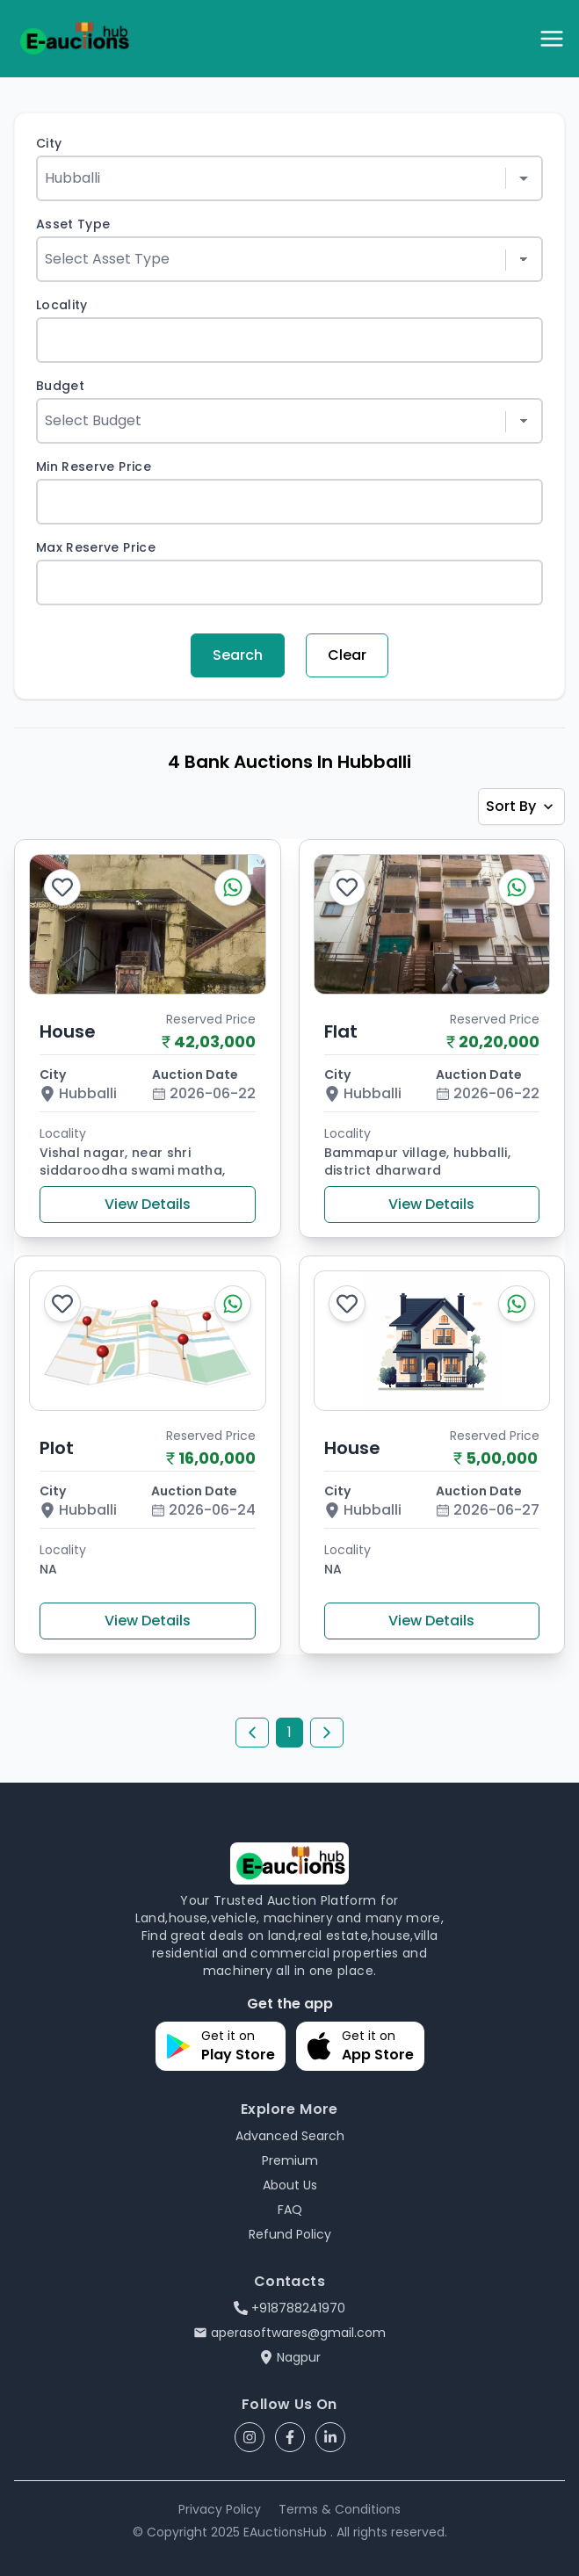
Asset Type (73, 224)
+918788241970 (289, 2308)
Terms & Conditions (340, 2509)
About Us (290, 2185)
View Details (148, 1204)
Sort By (521, 806)
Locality (62, 305)
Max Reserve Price (96, 547)
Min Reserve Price (93, 466)
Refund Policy (290, 2234)
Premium (290, 2160)
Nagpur (290, 2357)
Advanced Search (289, 2136)
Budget (60, 385)
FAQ (290, 2209)
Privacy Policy (219, 2509)
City (49, 143)
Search (238, 655)
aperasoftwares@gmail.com (289, 2332)
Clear (347, 655)
